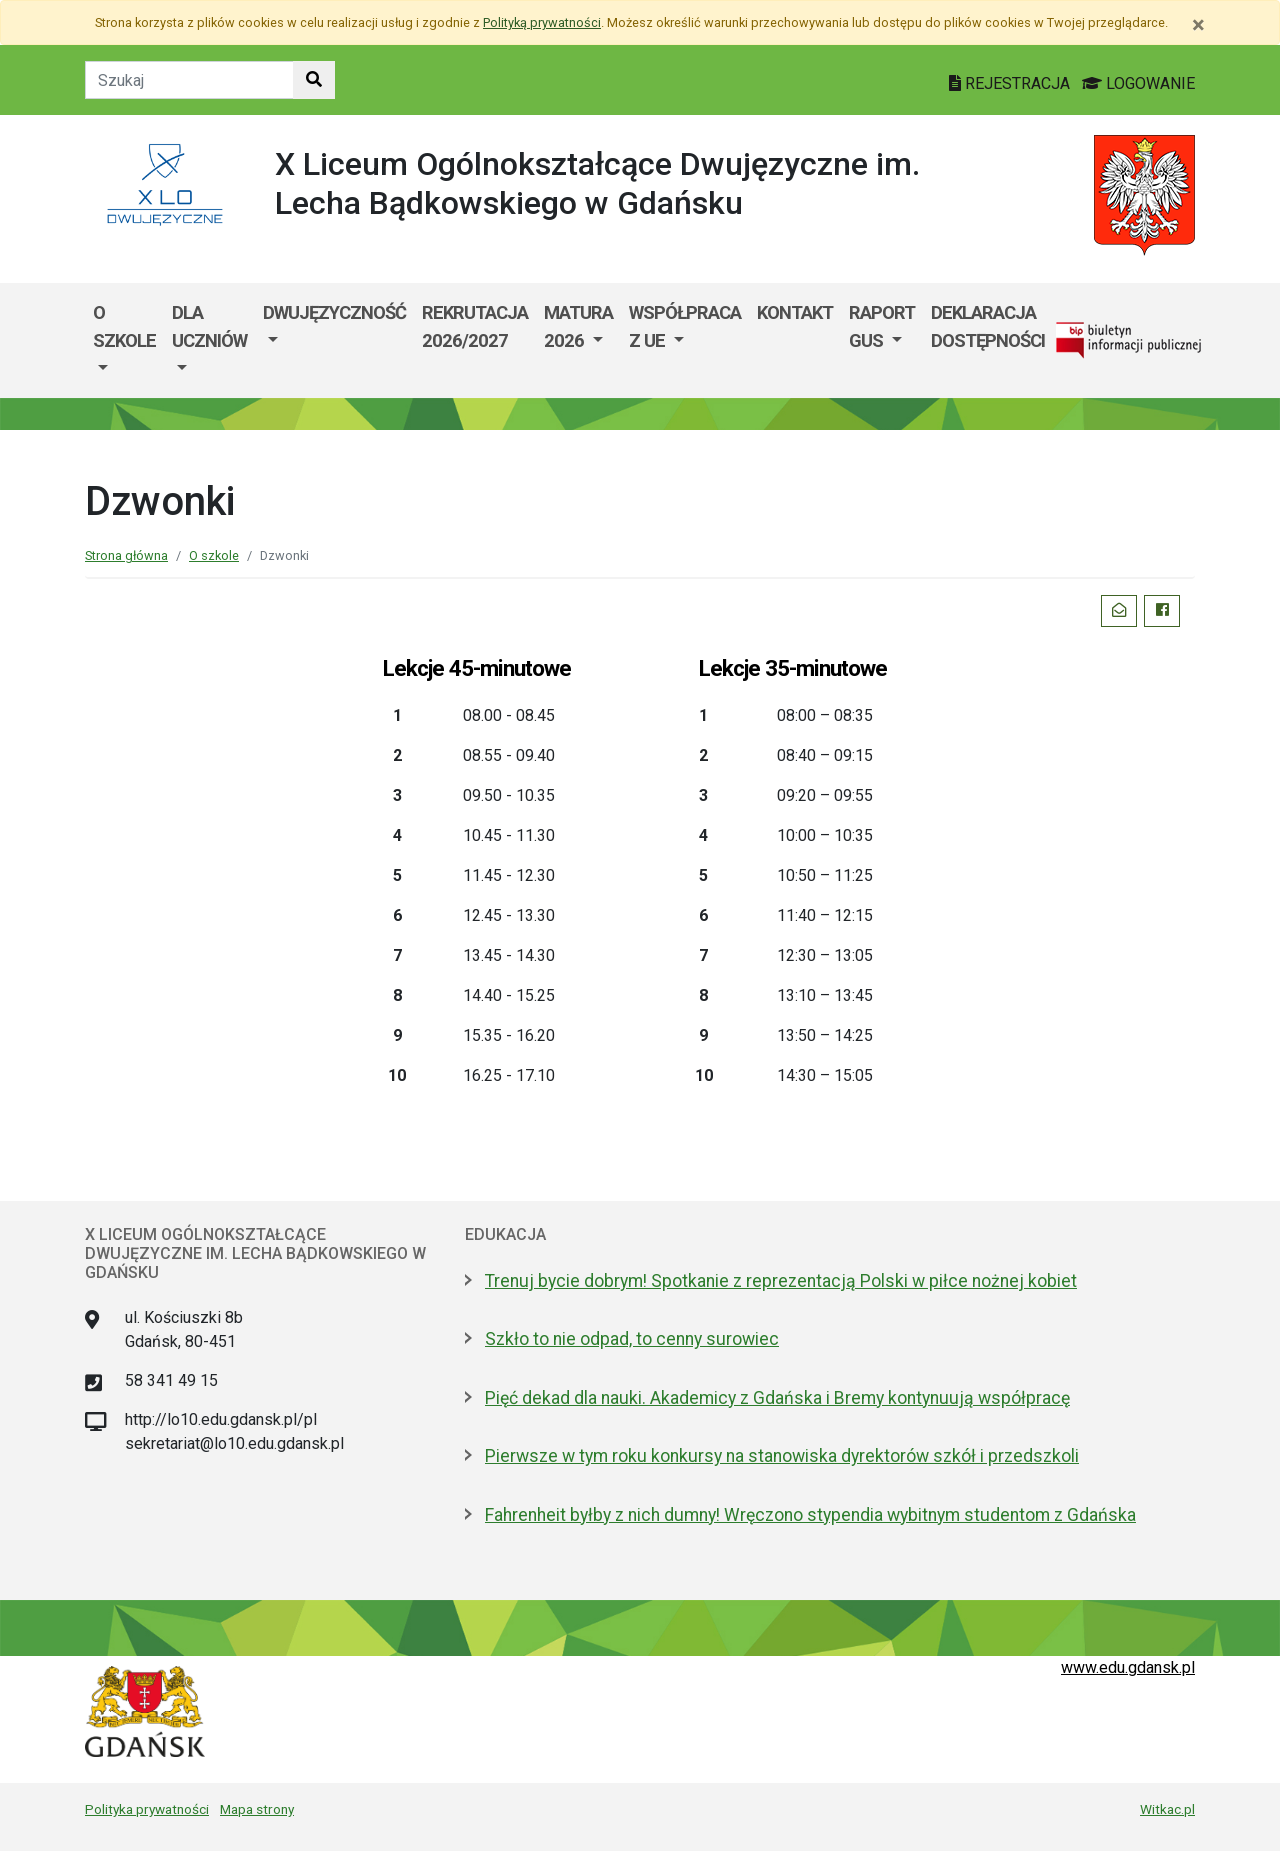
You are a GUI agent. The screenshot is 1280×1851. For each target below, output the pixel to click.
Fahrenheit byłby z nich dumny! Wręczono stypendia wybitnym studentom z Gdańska (810, 1515)
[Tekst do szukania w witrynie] (189, 80)
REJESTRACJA (1011, 83)
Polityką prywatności (542, 22)
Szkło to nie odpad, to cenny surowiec (632, 1339)
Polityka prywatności (147, 1809)
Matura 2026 (578, 326)
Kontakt (795, 312)
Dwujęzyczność (334, 312)
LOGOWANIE (1138, 83)
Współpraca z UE (685, 326)
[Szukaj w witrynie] (314, 80)
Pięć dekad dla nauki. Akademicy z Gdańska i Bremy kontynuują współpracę (777, 1398)
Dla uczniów (209, 326)
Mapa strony (257, 1809)
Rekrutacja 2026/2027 (475, 326)
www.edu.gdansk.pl (1128, 1667)
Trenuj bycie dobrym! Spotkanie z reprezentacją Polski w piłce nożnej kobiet (781, 1281)
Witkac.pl (1167, 1809)
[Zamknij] (1198, 25)
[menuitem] (124, 340)
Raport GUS (882, 326)
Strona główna (126, 555)
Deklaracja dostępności (988, 326)
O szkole (124, 326)
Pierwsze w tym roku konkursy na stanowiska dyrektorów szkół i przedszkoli (782, 1456)
